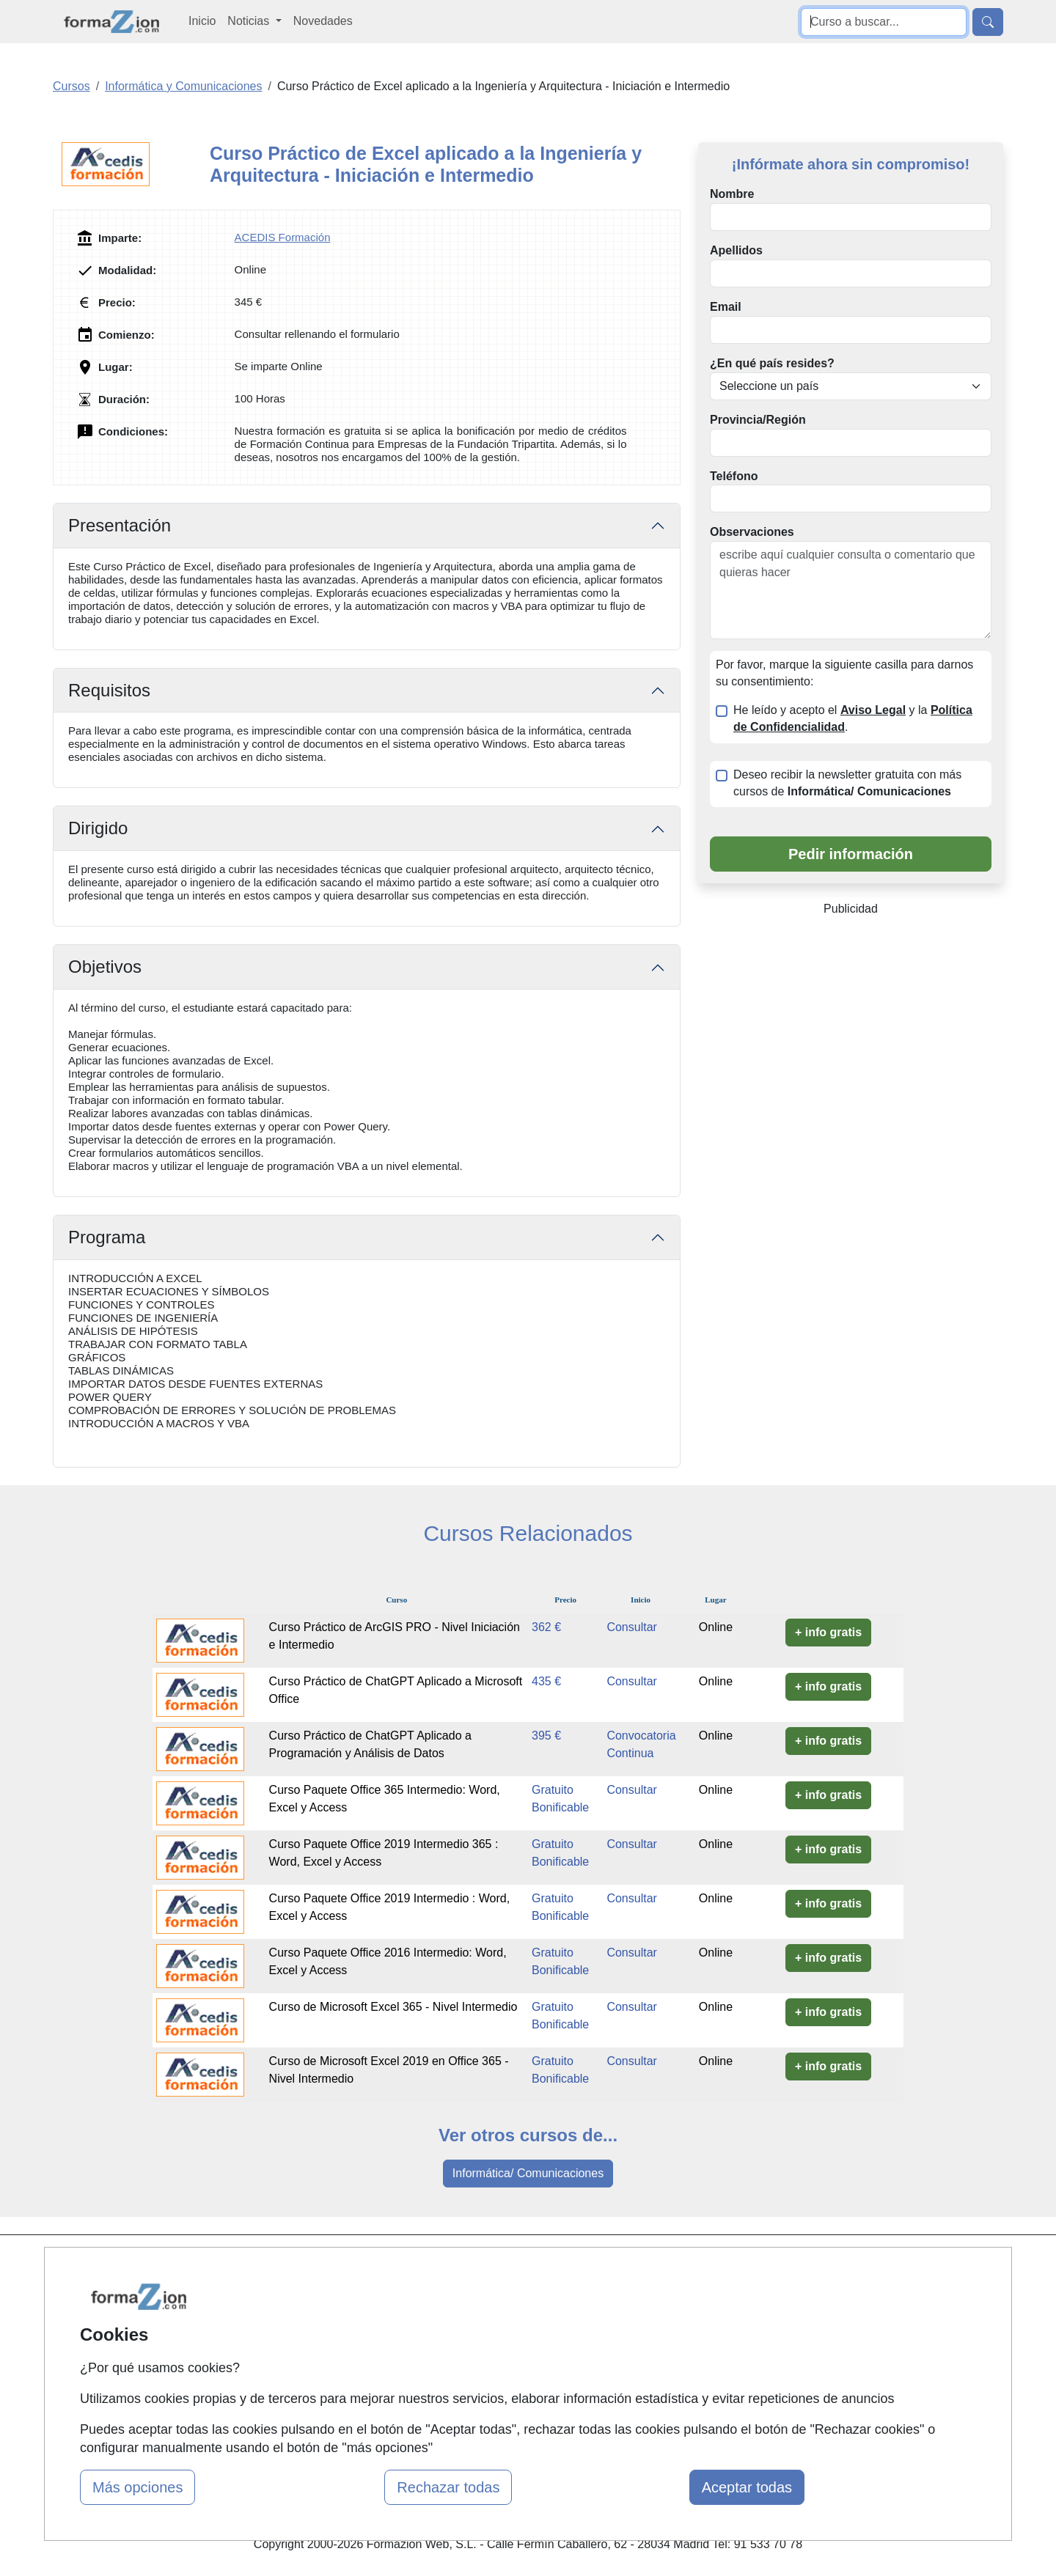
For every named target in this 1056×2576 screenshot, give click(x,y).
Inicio (202, 21)
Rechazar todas (448, 2487)
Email (725, 307)
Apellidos (736, 250)
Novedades (323, 21)
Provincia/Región (758, 419)
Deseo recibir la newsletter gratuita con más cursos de (847, 783)
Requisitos (109, 690)
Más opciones (137, 2487)
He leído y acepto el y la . (852, 718)
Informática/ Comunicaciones (528, 2173)
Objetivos (105, 966)
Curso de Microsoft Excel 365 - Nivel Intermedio (393, 2007)
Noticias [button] (249, 21)
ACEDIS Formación (283, 237)
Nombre (732, 194)
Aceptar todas (747, 2487)
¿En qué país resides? (772, 363)
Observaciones (752, 532)
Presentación (119, 525)
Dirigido (98, 828)
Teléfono (734, 476)
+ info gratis (828, 1632)
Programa (106, 1237)
